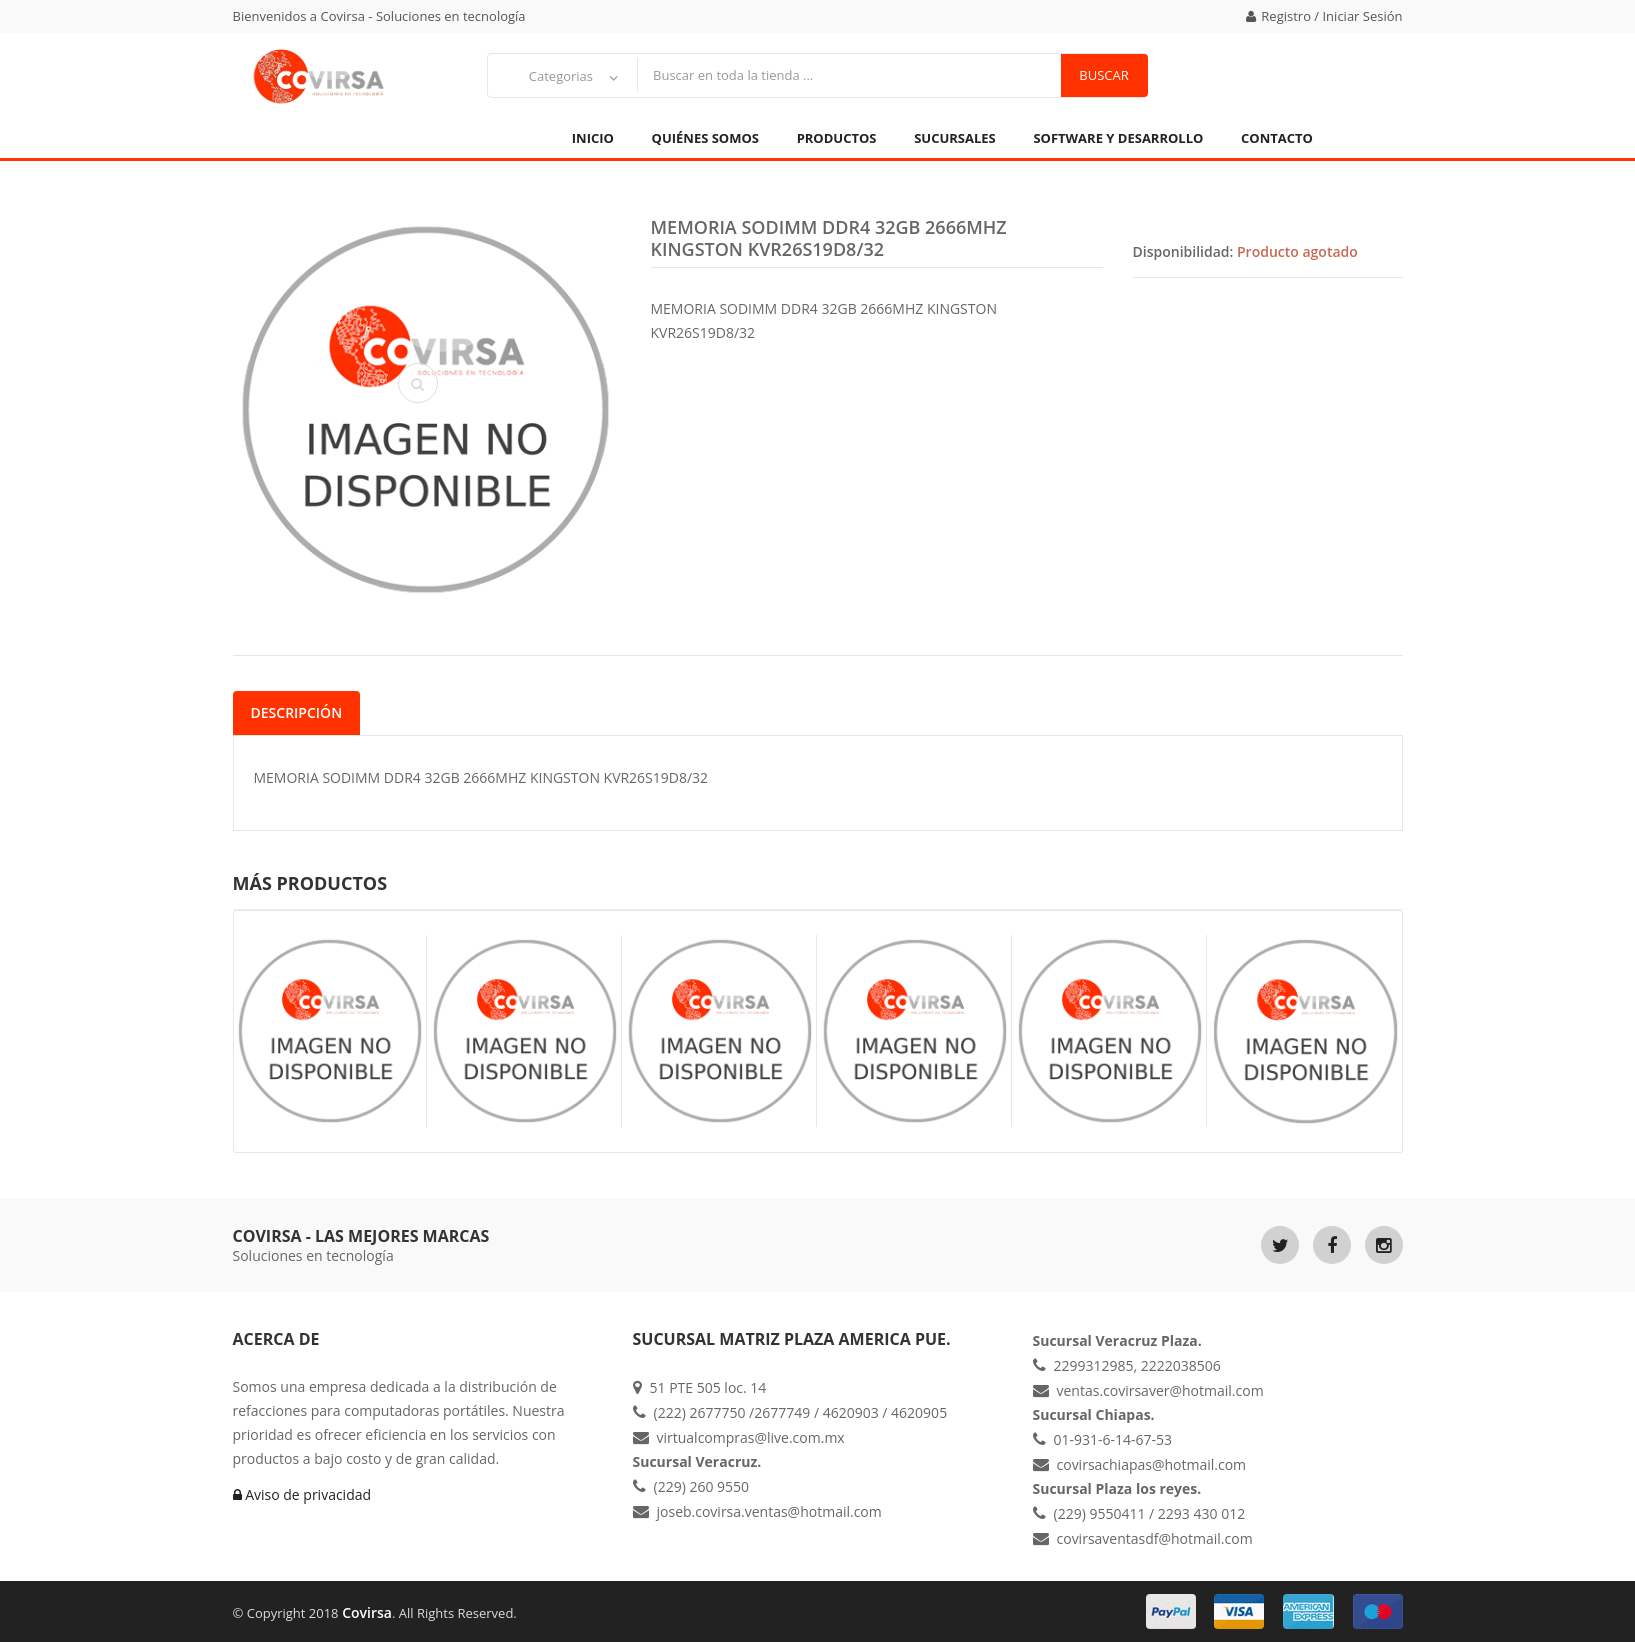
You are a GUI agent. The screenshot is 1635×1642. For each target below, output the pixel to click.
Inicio (593, 138)
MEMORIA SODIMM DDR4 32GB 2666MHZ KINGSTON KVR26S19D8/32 (829, 238)
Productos (837, 138)
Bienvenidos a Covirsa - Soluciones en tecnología (379, 16)
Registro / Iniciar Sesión (1324, 16)
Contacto (1277, 138)
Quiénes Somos (705, 138)
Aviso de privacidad (302, 1494)
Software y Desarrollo (1118, 138)
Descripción (297, 712)
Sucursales (955, 138)
